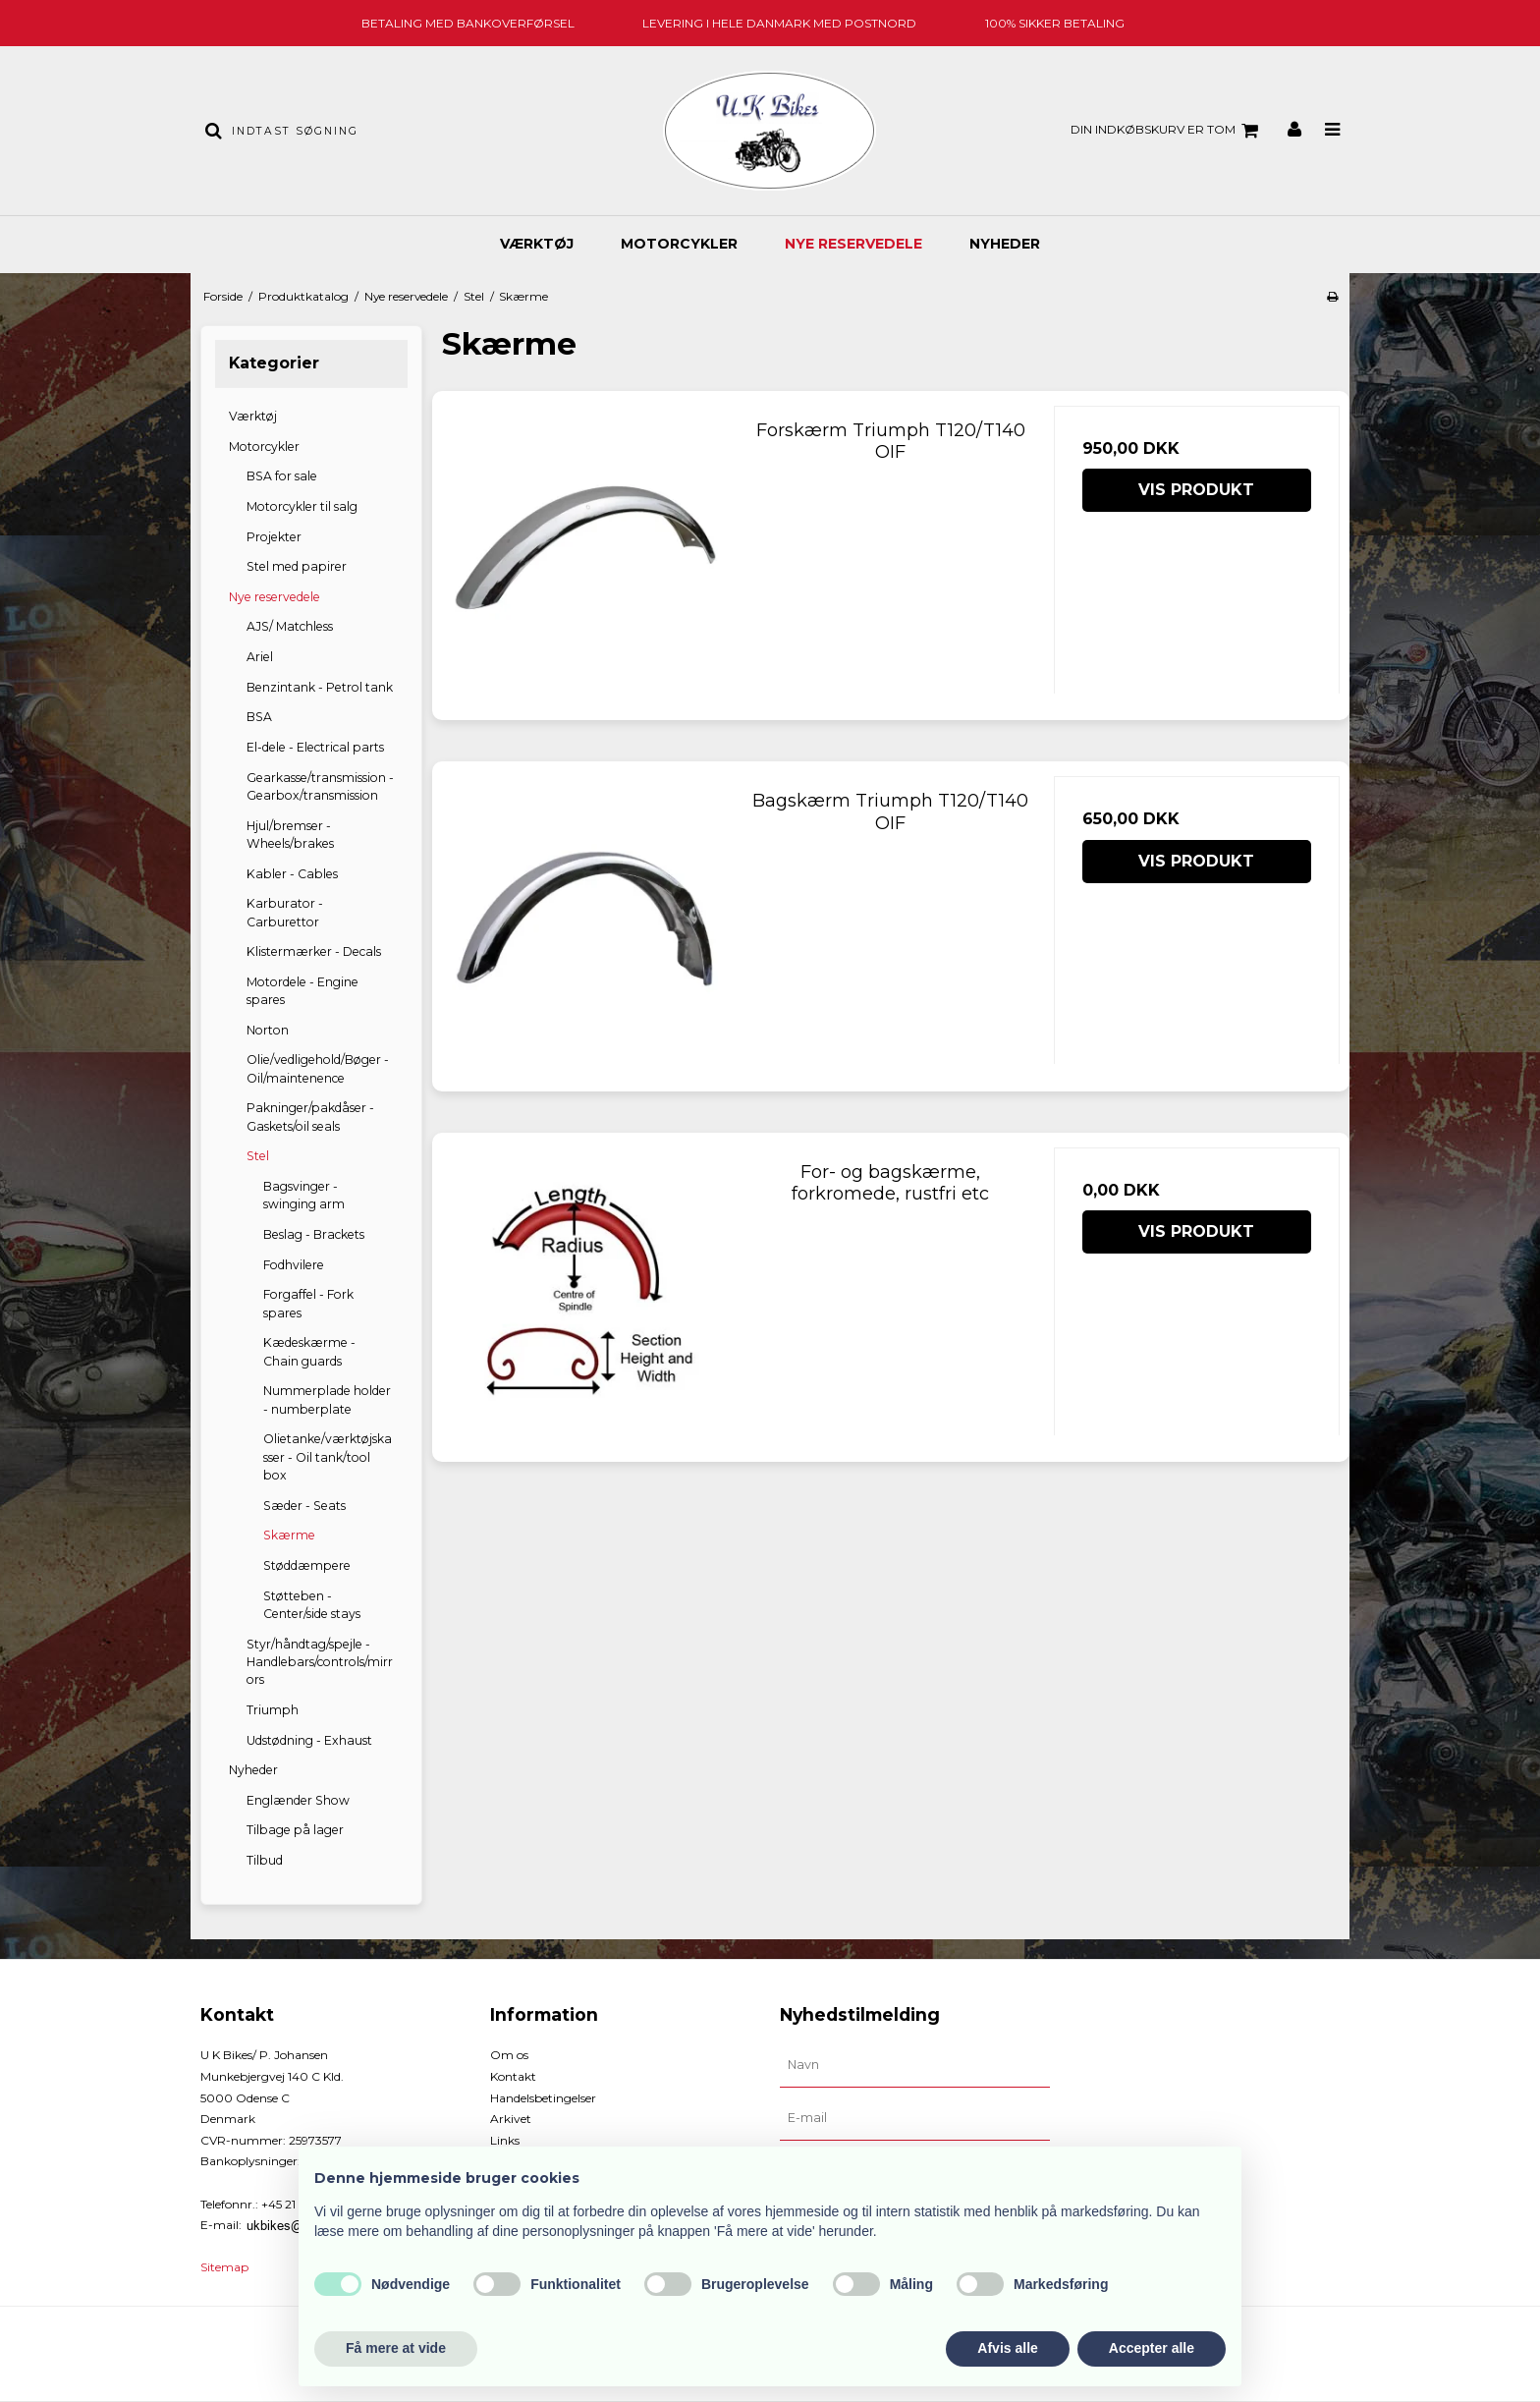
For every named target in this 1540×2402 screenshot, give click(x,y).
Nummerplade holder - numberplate (327, 1399)
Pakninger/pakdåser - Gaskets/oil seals (310, 1116)
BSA (259, 716)
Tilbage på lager (295, 1829)
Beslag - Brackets (313, 1234)
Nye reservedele (853, 243)
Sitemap (224, 2267)
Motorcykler (679, 243)
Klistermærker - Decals (314, 951)
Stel (258, 1155)
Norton (268, 1030)
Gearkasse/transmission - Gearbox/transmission (320, 786)
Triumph (273, 1710)
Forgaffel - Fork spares (308, 1303)
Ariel (260, 656)
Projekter (274, 537)
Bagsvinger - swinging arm (304, 1195)
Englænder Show (298, 1800)
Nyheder (1004, 243)
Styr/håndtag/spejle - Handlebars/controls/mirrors (320, 1662)
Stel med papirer (297, 566)
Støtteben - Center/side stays (311, 1605)
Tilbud (265, 1860)
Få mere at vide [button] (396, 2348)
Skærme (289, 1535)
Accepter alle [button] (1151, 2348)
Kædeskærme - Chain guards (309, 1351)
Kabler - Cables (292, 873)
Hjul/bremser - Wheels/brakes (290, 834)
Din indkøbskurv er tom (1167, 131)
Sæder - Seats (304, 1505)
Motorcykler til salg (302, 506)
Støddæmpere (307, 1565)
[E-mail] (915, 2118)
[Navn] (915, 2065)
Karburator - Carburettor (285, 912)
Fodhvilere (293, 1264)
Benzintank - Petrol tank (320, 687)
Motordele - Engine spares (302, 991)
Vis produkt (1196, 489)
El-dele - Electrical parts (315, 747)
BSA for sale (282, 476)
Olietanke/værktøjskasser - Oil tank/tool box (327, 1456)
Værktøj (537, 243)
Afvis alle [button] (1007, 2348)
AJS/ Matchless (290, 626)
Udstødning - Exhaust (309, 1740)
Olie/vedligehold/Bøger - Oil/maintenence (318, 1068)
